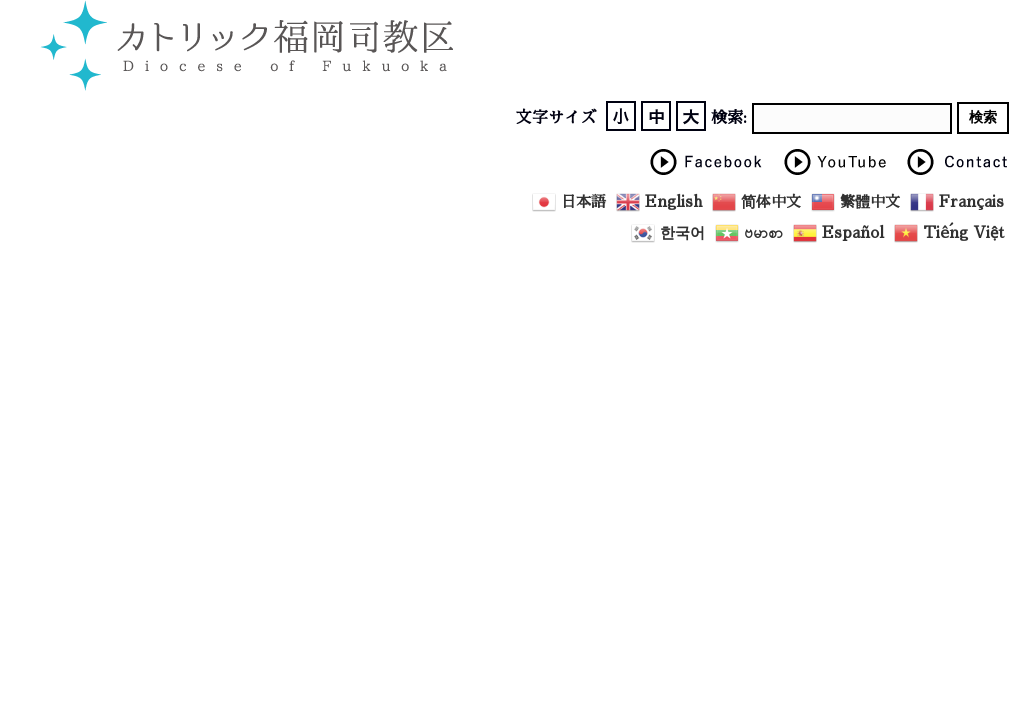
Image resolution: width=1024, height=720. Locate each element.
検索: (729, 118)
